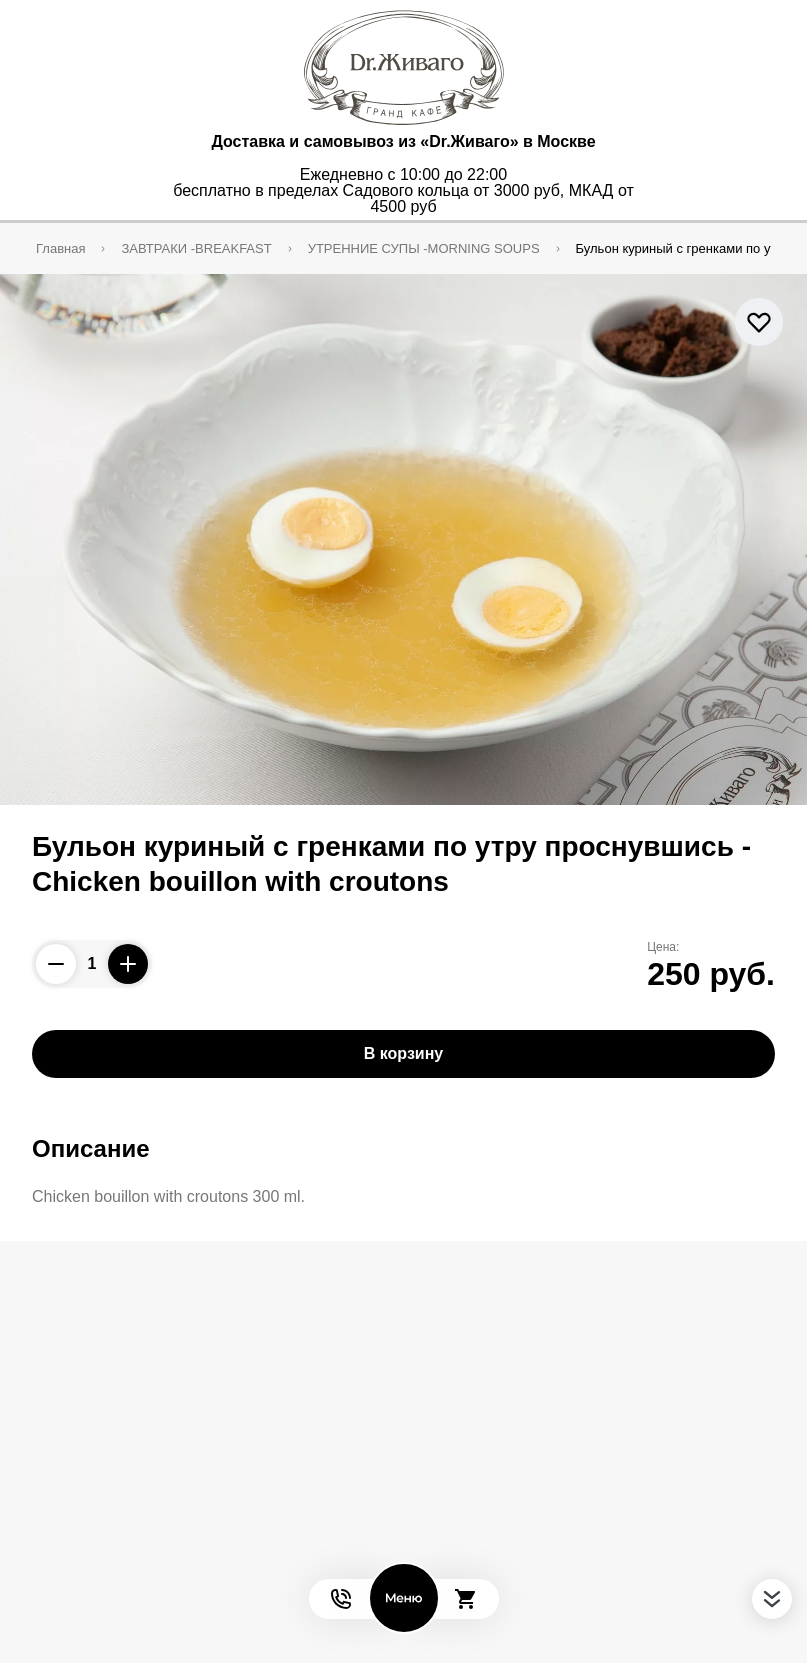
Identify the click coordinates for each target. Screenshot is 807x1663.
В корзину (403, 1053)
